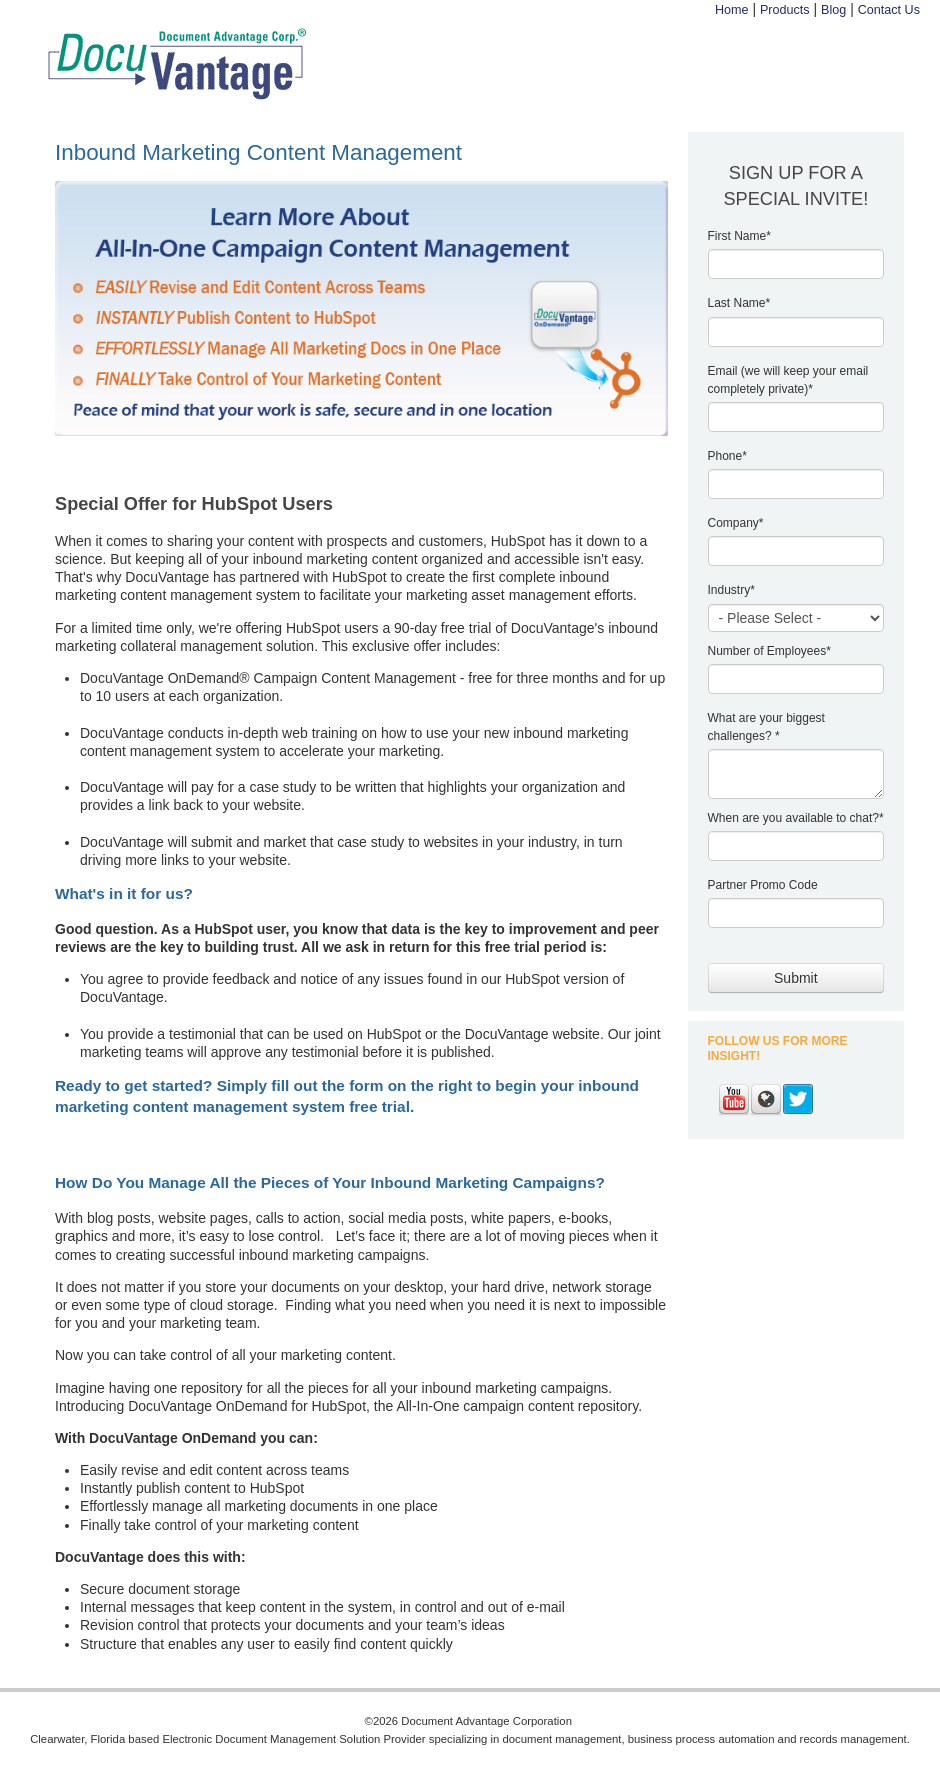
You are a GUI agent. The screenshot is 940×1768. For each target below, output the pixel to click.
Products (785, 10)
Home (732, 10)
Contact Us (889, 10)
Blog (833, 10)
